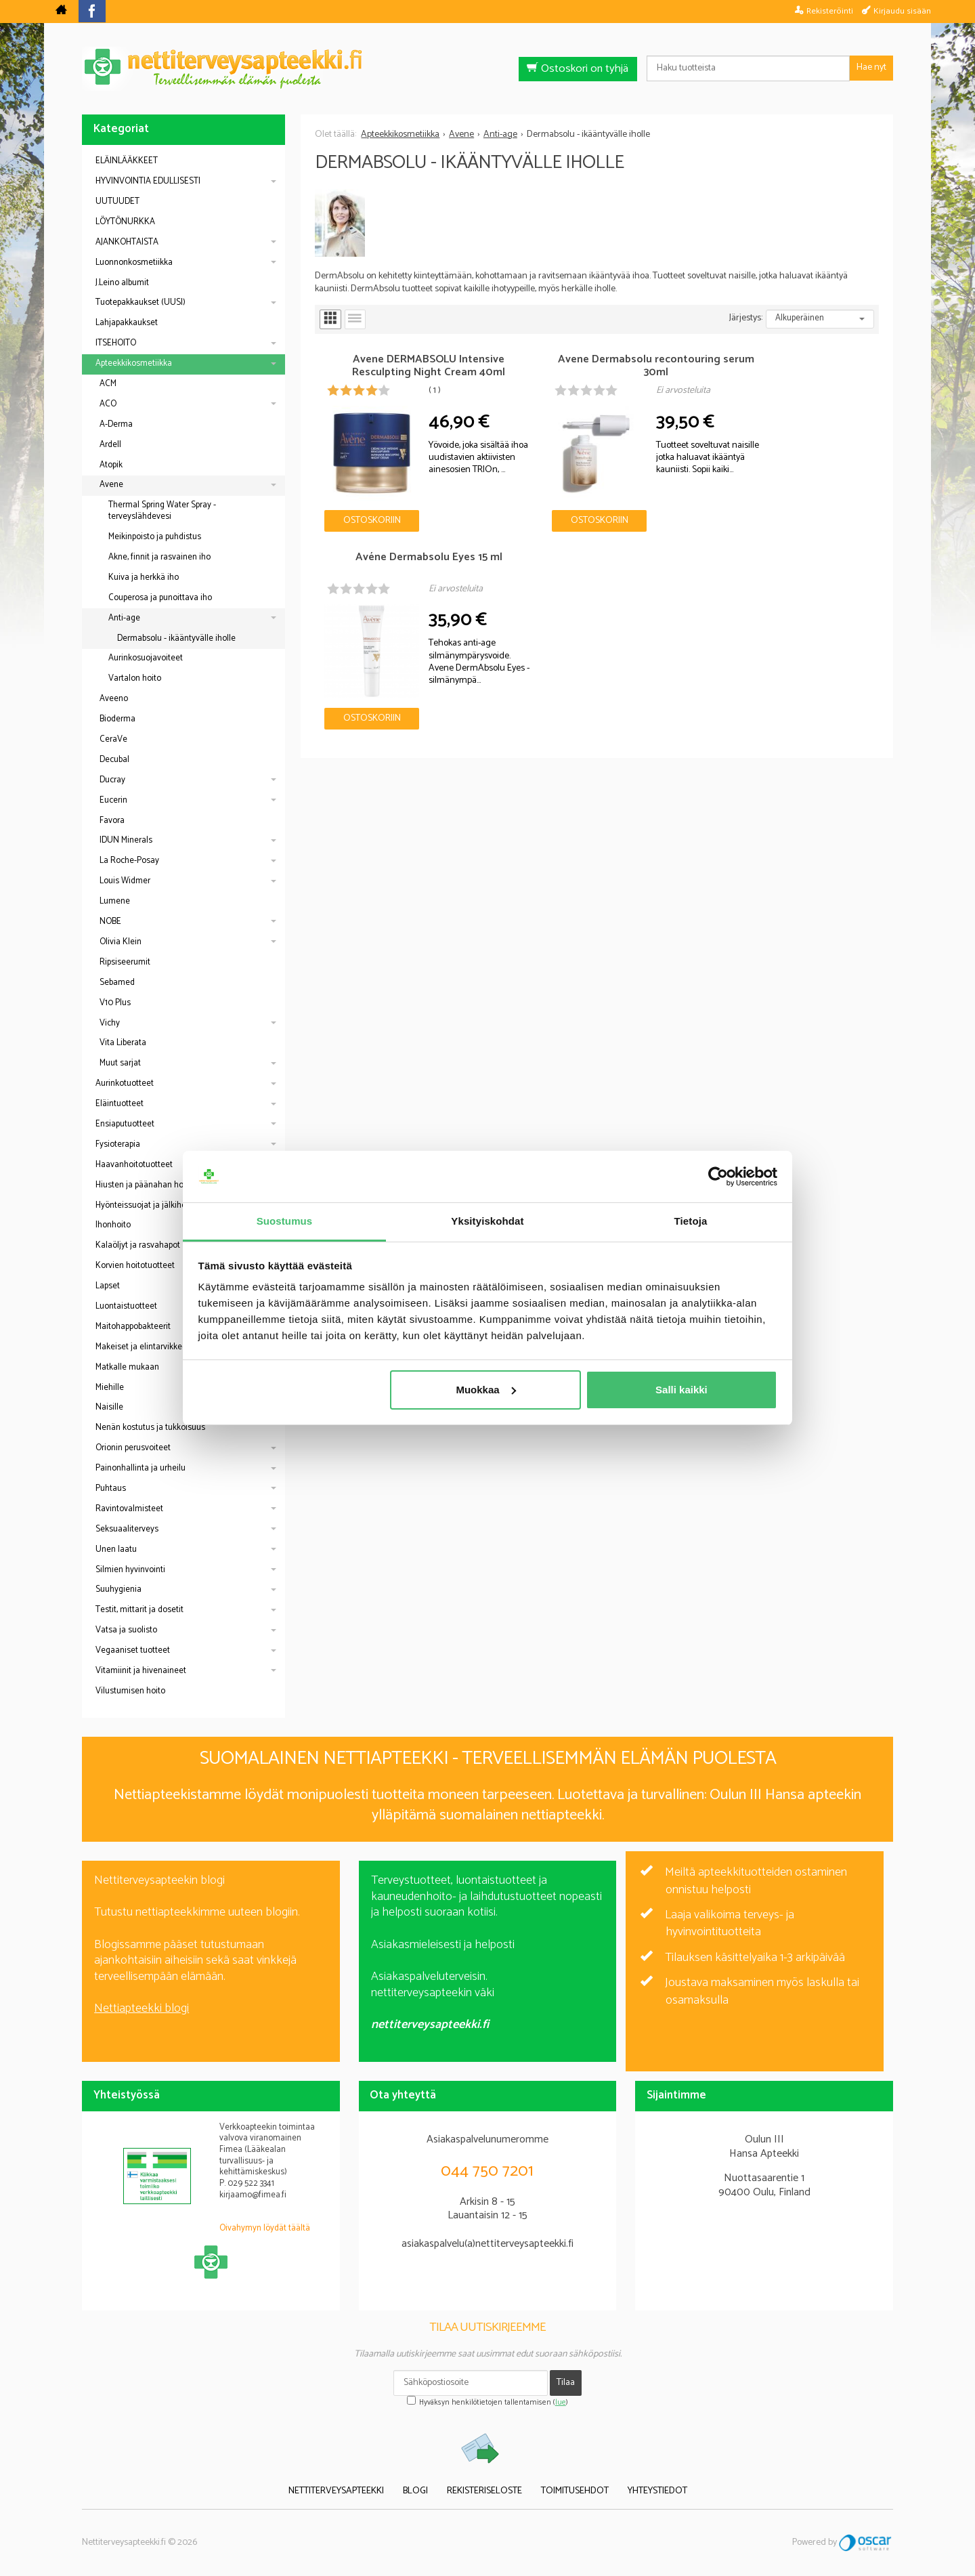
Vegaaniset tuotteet (132, 1650)
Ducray (112, 780)
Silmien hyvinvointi (130, 1570)
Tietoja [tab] (691, 1221)
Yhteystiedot (657, 2491)
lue (560, 2402)
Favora (112, 821)
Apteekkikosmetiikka (133, 363)
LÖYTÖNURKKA (125, 222)
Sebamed (117, 982)
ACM (108, 384)
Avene (111, 485)
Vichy (110, 1023)
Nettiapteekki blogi (141, 2008)
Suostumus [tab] (285, 1221)
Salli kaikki (681, 1389)
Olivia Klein (121, 942)
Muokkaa (485, 1389)
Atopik (111, 465)
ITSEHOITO (115, 343)
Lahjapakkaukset (126, 323)
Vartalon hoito (134, 678)
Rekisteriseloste (484, 2491)
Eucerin (113, 800)
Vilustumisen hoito (130, 1691)
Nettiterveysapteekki (336, 2491)
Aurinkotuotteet (124, 1083)
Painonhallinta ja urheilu (140, 1468)
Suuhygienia (118, 1589)
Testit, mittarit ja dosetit (139, 1610)
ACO (108, 404)
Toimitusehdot (575, 2491)
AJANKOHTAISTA (126, 242)
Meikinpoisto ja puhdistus (154, 537)
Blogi (415, 2491)
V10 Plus (115, 1003)
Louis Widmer (125, 881)
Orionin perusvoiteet (133, 1448)
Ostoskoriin (362, 501)
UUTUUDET (117, 201)
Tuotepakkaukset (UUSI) (140, 302)
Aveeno (114, 699)
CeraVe (113, 739)
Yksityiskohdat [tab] (487, 1221)
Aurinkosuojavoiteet (145, 658)
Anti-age (124, 618)
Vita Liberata (123, 1043)
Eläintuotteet (119, 1104)
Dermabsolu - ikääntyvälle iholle (176, 638)
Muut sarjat (120, 1063)
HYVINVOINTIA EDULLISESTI (147, 181)
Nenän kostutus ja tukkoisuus (150, 1427)
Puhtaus (110, 1488)
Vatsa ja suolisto (126, 1630)
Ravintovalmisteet (129, 1509)
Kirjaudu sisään (902, 11)
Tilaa (566, 2382)
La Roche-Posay (129, 860)
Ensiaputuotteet (124, 1124)
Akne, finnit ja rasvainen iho (159, 557)
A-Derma (116, 424)
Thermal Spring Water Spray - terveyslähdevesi (162, 511)
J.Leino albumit (122, 283)
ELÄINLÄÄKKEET (126, 161)
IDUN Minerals (126, 840)
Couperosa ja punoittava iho (160, 598)
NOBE (110, 921)
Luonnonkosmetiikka (134, 262)
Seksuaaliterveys (126, 1529)
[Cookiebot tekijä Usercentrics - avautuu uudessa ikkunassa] (718, 1176)
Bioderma (117, 719)
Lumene (115, 901)
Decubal (114, 760)
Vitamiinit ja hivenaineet (140, 1671)
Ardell (110, 445)
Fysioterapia (117, 1144)
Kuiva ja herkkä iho (143, 577)
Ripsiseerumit (125, 962)
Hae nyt (871, 67)
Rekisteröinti (829, 11)
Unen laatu (116, 1549)
